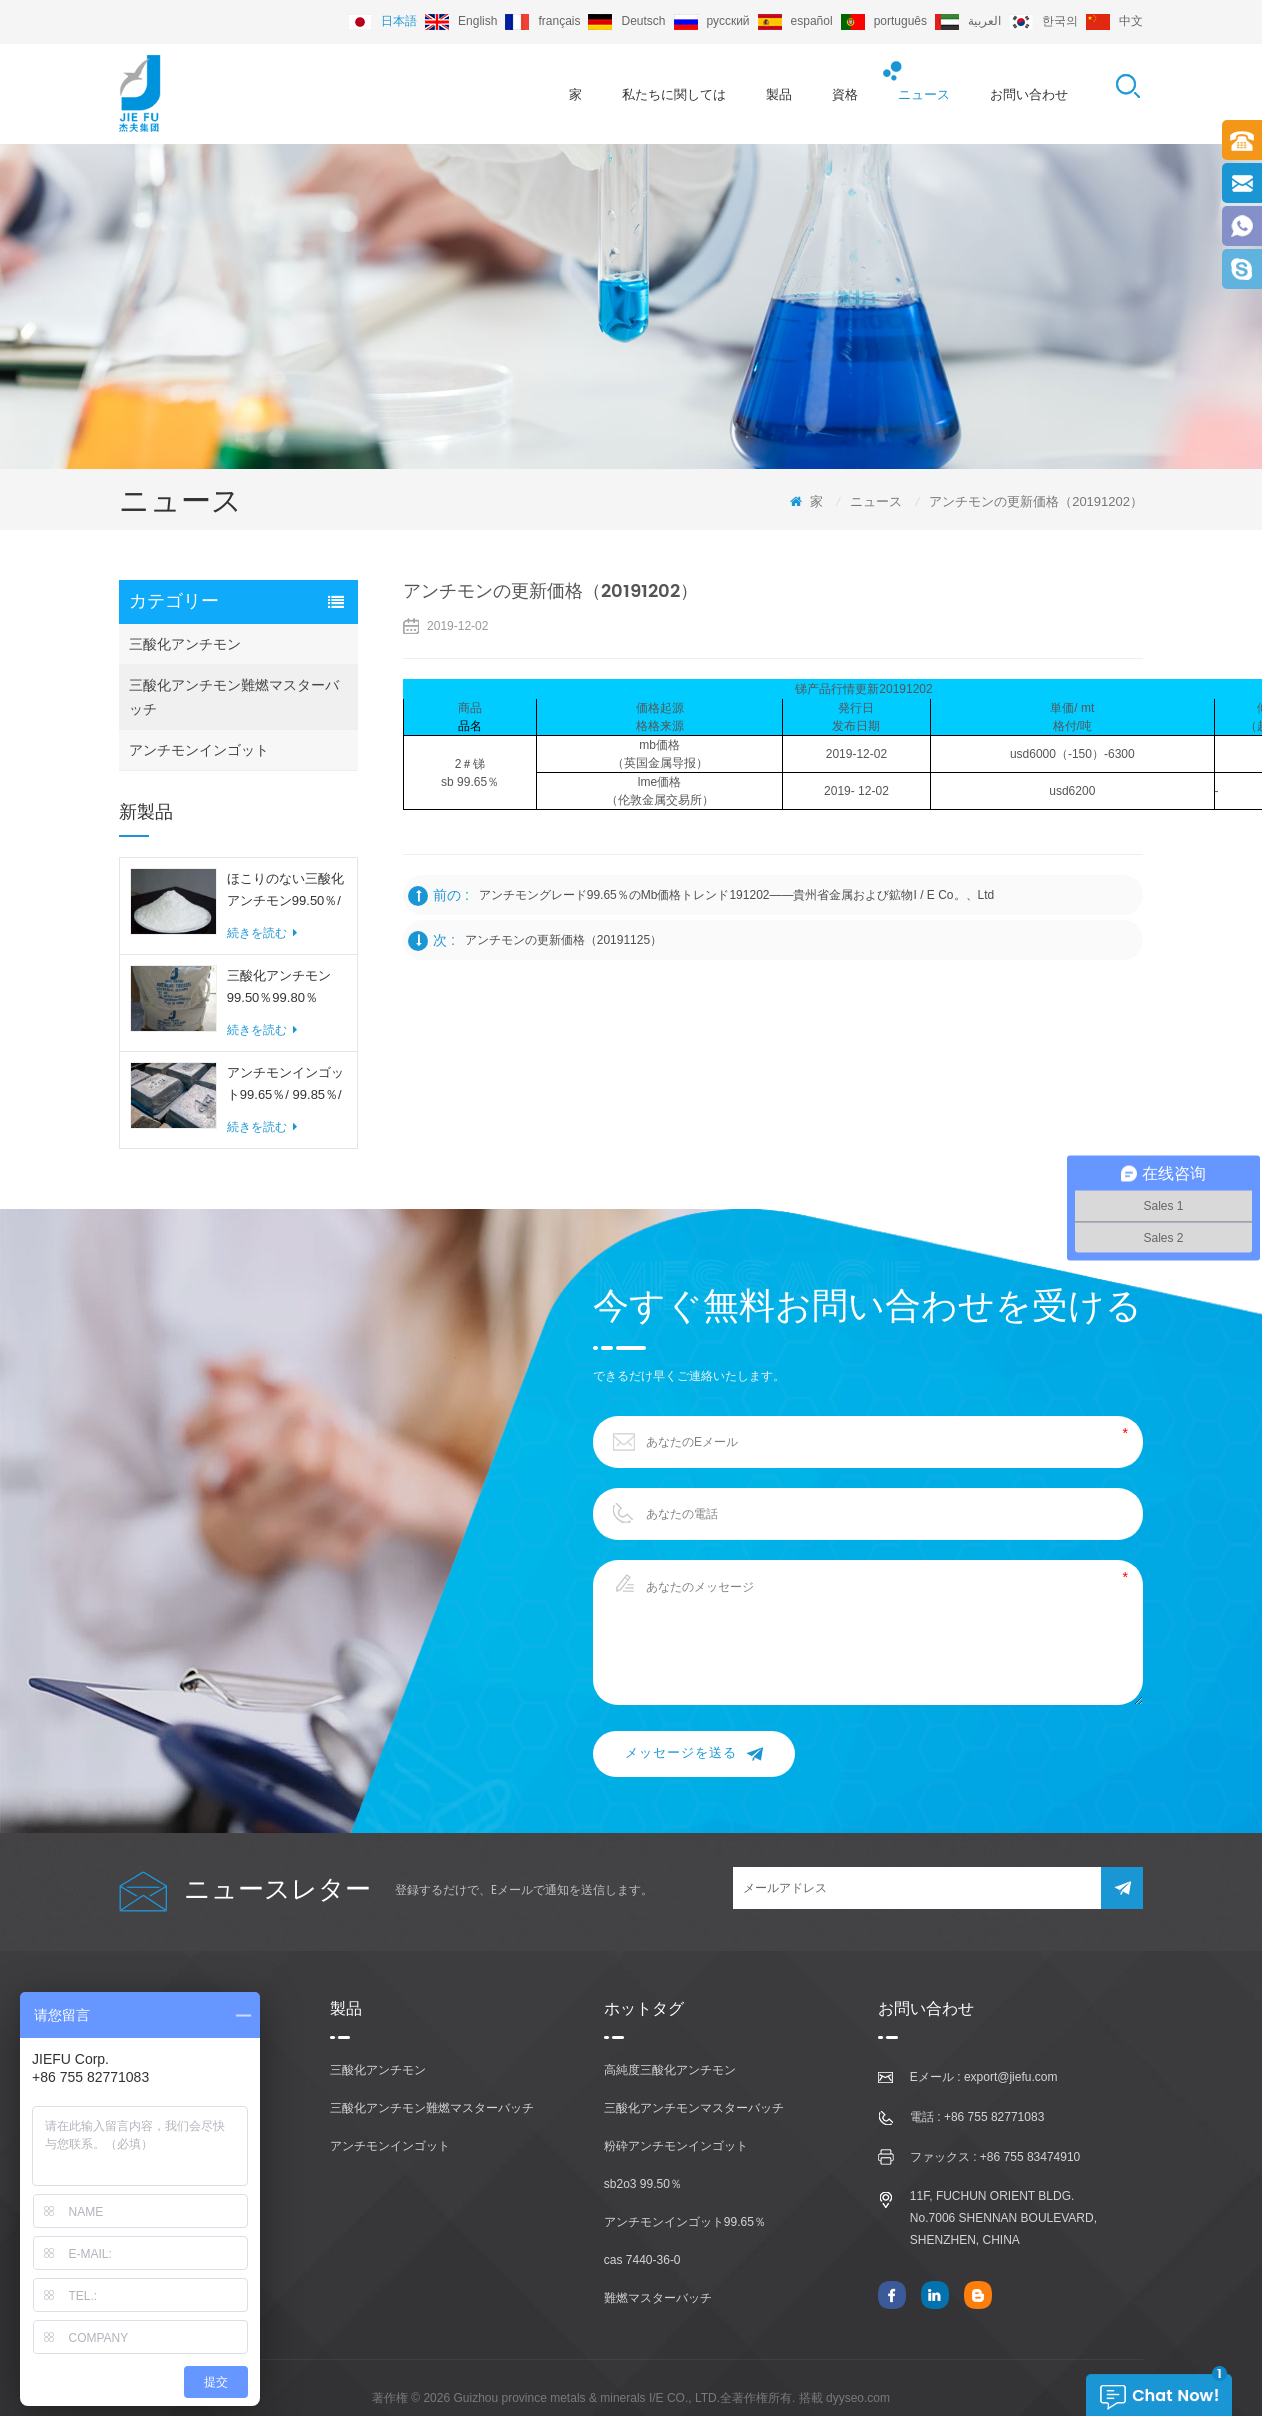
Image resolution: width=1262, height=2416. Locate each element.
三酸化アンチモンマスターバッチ (694, 2108)
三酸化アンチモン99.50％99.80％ (279, 986)
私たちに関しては (674, 94)
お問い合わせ (1029, 94)
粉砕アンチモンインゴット (676, 2146)
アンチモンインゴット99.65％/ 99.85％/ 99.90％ (285, 1085)
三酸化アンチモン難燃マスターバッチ (234, 697)
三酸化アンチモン (185, 644)
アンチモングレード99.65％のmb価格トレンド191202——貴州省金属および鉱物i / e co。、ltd (736, 895)
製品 (779, 94)
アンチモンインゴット (199, 750)
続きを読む (262, 933)
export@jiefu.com (1011, 2077)
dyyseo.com (858, 2398)
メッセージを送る (694, 1753)
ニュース (924, 94)
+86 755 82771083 (994, 2117)
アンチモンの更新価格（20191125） (563, 940)
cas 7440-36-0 (642, 2260)
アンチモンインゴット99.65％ (685, 2222)
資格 (845, 94)
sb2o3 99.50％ (643, 2184)
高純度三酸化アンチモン (670, 2070)
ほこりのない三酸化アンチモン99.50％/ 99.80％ (285, 891)
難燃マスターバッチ (658, 2298)
